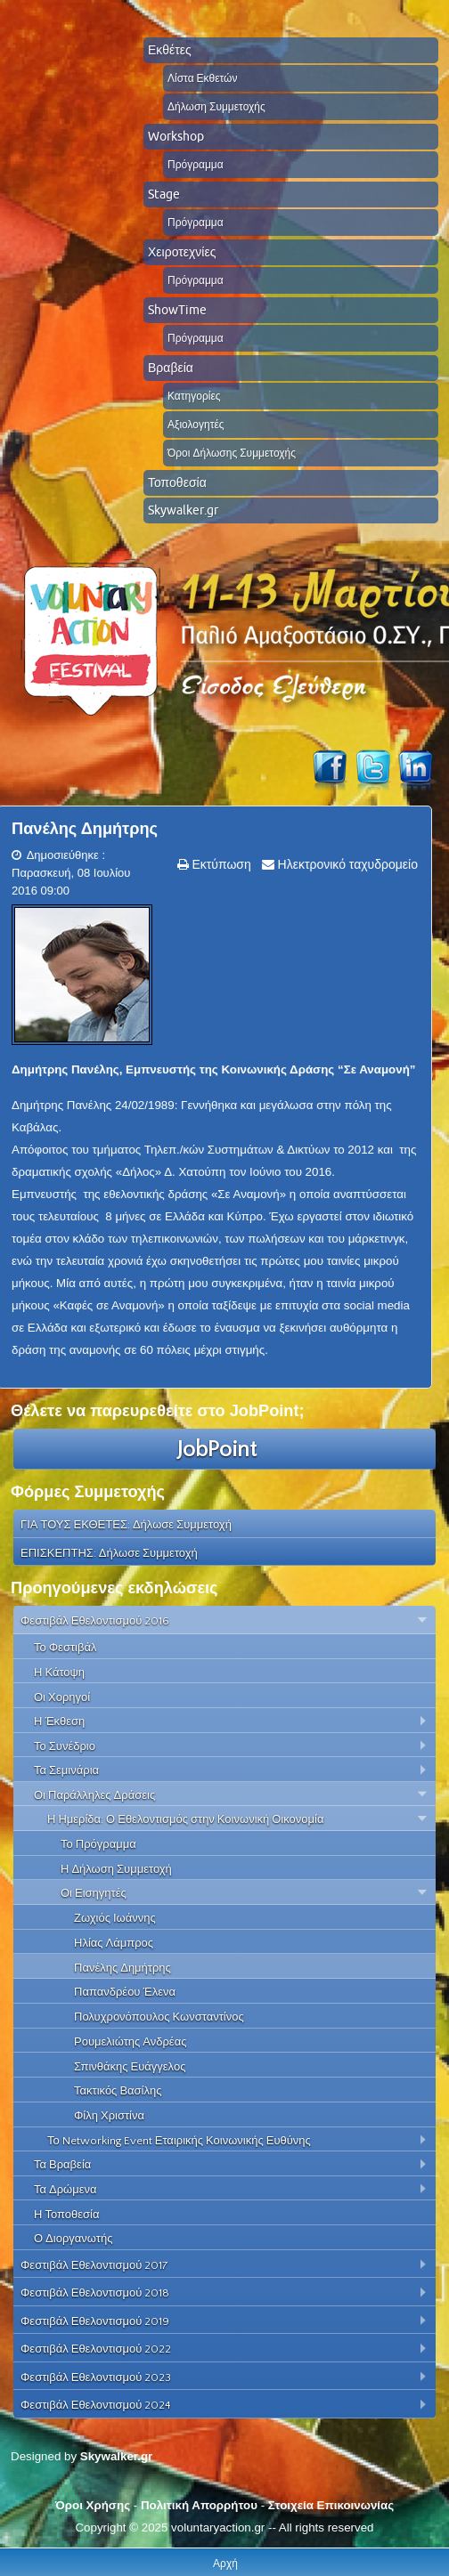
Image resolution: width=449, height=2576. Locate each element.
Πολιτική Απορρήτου (199, 2505)
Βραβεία (170, 367)
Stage (164, 194)
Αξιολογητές (195, 424)
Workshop (176, 136)
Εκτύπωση (220, 864)
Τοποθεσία (177, 482)
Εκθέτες (170, 50)
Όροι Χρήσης (92, 2505)
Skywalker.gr (183, 510)
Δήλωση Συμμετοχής (216, 106)
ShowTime (177, 310)
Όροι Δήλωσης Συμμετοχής (231, 452)
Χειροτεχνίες (182, 252)
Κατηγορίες (194, 395)
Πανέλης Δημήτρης (85, 829)
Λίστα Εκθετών (202, 78)
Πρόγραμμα (195, 164)
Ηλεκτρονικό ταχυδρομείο (346, 864)
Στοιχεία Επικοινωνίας (331, 2505)
